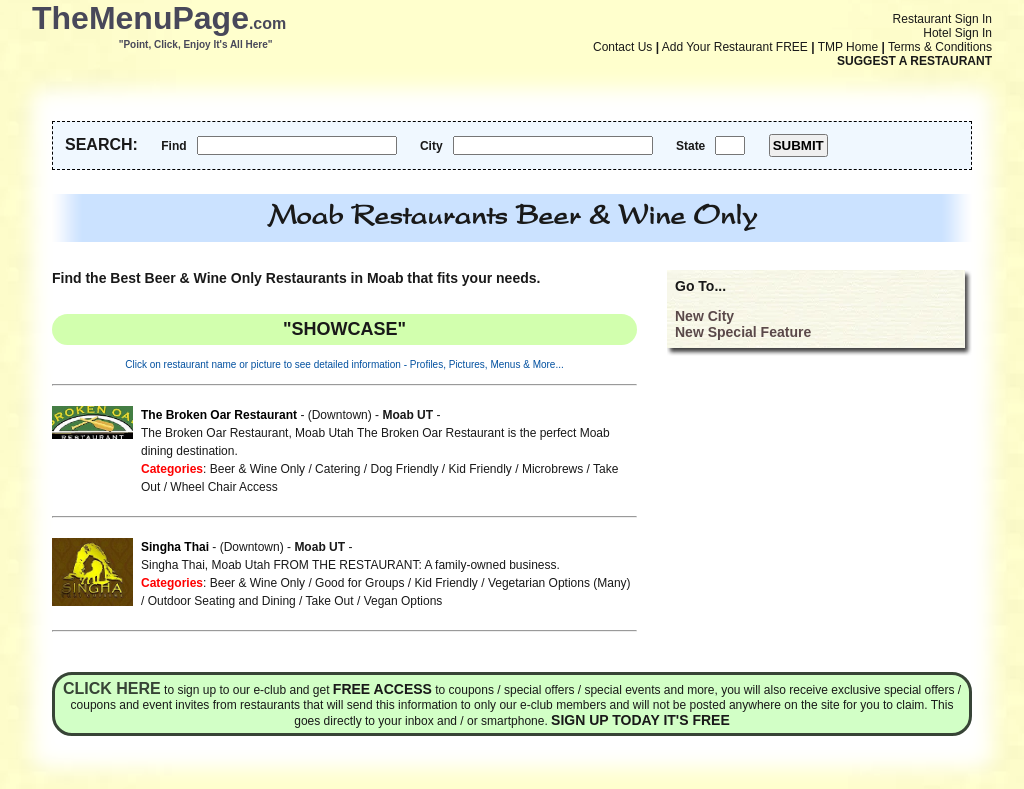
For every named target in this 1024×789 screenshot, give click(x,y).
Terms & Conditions (940, 47)
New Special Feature (743, 332)
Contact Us (622, 47)
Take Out (330, 601)
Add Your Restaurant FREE (735, 47)
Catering (337, 469)
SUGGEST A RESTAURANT (914, 61)
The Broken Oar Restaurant (219, 415)
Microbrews (552, 469)
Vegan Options (403, 601)
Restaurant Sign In (942, 19)
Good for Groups (359, 583)
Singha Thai (175, 547)
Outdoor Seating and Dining (222, 601)
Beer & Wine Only (257, 469)
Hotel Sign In (957, 33)
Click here (112, 688)
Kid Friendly (480, 469)
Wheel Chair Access (223, 487)
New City (704, 316)
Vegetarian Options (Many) (559, 583)
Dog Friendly (404, 469)
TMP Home (848, 47)
